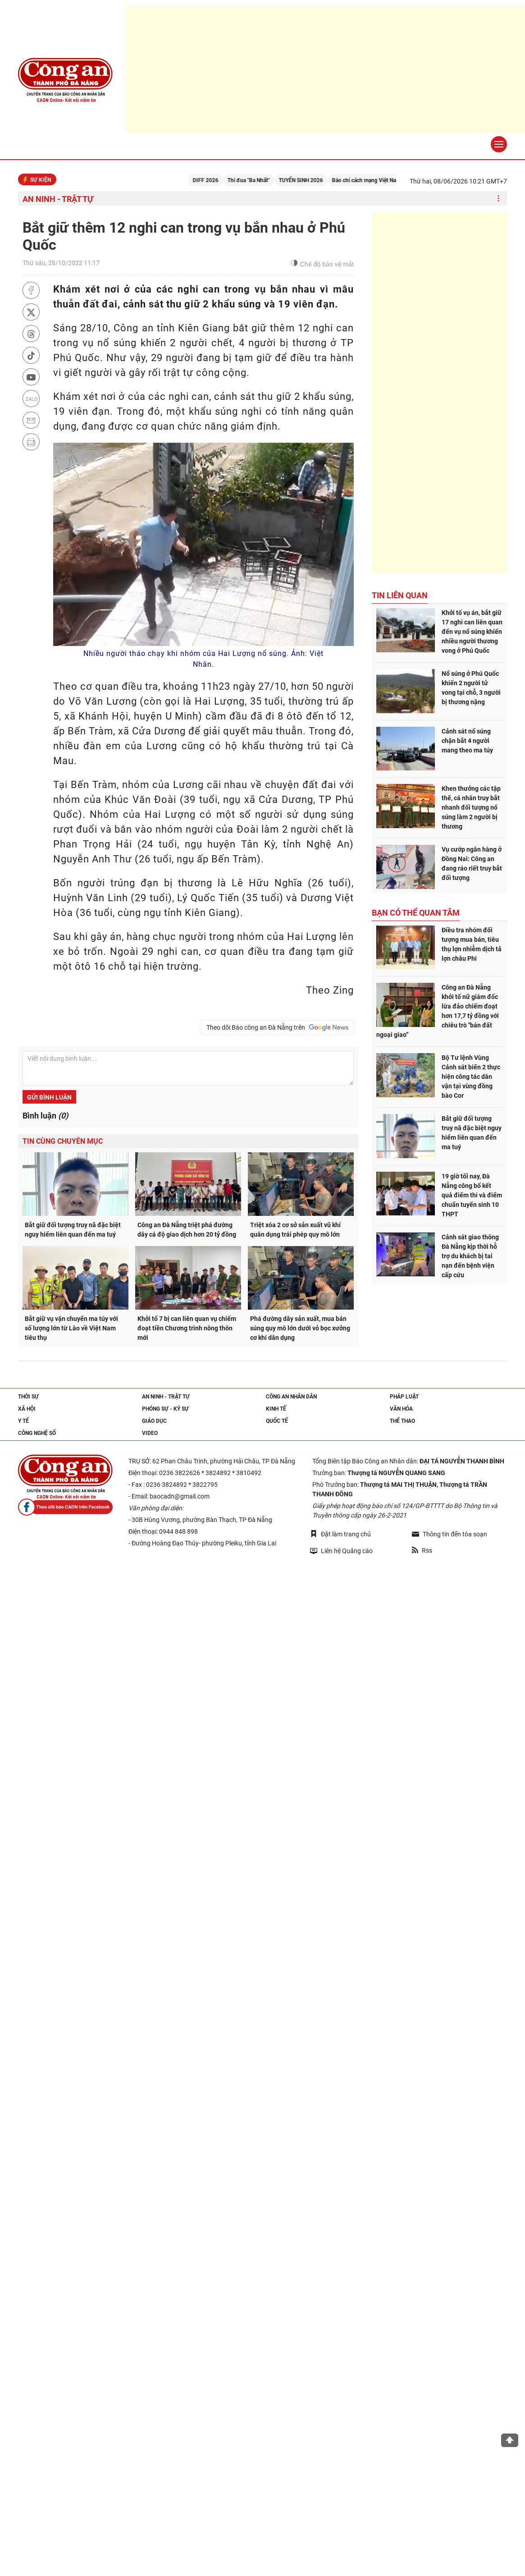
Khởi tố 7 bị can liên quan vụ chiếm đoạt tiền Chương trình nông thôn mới (186, 1328)
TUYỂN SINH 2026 (317, 180)
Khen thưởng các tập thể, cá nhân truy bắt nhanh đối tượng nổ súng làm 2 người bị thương (471, 807)
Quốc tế (277, 1421)
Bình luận (45, 1115)
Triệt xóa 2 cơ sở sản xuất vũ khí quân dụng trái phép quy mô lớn (295, 1229)
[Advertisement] (439, 392)
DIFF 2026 (221, 180)
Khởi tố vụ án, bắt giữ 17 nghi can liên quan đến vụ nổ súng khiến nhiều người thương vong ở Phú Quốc (472, 631)
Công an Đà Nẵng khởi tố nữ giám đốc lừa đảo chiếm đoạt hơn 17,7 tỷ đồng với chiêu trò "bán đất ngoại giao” (437, 1011)
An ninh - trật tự (58, 199)
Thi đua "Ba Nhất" (264, 180)
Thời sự (28, 1396)
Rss (422, 1550)
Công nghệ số (37, 1433)
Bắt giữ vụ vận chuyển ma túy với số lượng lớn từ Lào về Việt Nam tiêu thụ (71, 1328)
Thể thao (402, 1421)
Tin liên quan (400, 595)
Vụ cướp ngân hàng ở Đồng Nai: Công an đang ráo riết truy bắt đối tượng (472, 863)
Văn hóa (401, 1409)
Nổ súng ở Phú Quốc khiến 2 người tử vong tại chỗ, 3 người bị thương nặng (471, 688)
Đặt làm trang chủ (340, 1534)
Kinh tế (276, 1409)
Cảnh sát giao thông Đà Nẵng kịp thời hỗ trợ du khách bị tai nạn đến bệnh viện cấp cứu (470, 1256)
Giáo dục (154, 1421)
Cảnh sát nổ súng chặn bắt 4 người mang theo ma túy (467, 741)
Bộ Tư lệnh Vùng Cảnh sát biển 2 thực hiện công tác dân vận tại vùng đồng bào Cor (471, 1076)
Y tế (23, 1421)
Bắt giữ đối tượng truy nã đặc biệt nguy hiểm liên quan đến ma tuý (73, 1229)
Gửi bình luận (49, 1097)
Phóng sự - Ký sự (165, 1409)
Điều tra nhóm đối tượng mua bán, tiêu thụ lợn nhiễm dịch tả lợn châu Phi (472, 944)
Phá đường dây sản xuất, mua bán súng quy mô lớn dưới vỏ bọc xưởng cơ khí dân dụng (300, 1328)
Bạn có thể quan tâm (416, 912)
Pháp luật (404, 1396)
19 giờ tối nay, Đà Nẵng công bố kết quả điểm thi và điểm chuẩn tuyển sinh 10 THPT (472, 1195)
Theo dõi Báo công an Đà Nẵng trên (277, 1027)
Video (150, 1433)
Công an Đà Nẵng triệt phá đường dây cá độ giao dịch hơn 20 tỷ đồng (186, 1229)
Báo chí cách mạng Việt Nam (382, 180)
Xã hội (27, 1409)
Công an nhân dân (291, 1396)
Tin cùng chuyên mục (63, 1141)
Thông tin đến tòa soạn (449, 1534)
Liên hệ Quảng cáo (341, 1550)
